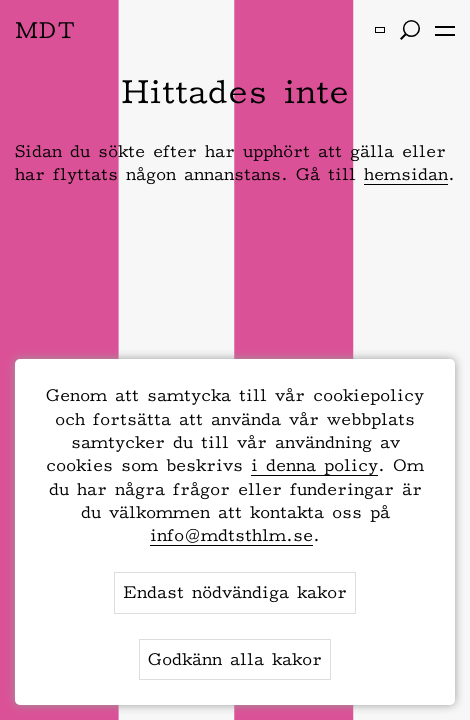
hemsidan (406, 174)
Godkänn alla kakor (235, 659)
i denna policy (314, 465)
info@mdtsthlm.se (231, 535)
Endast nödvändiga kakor (235, 592)
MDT (45, 29)
